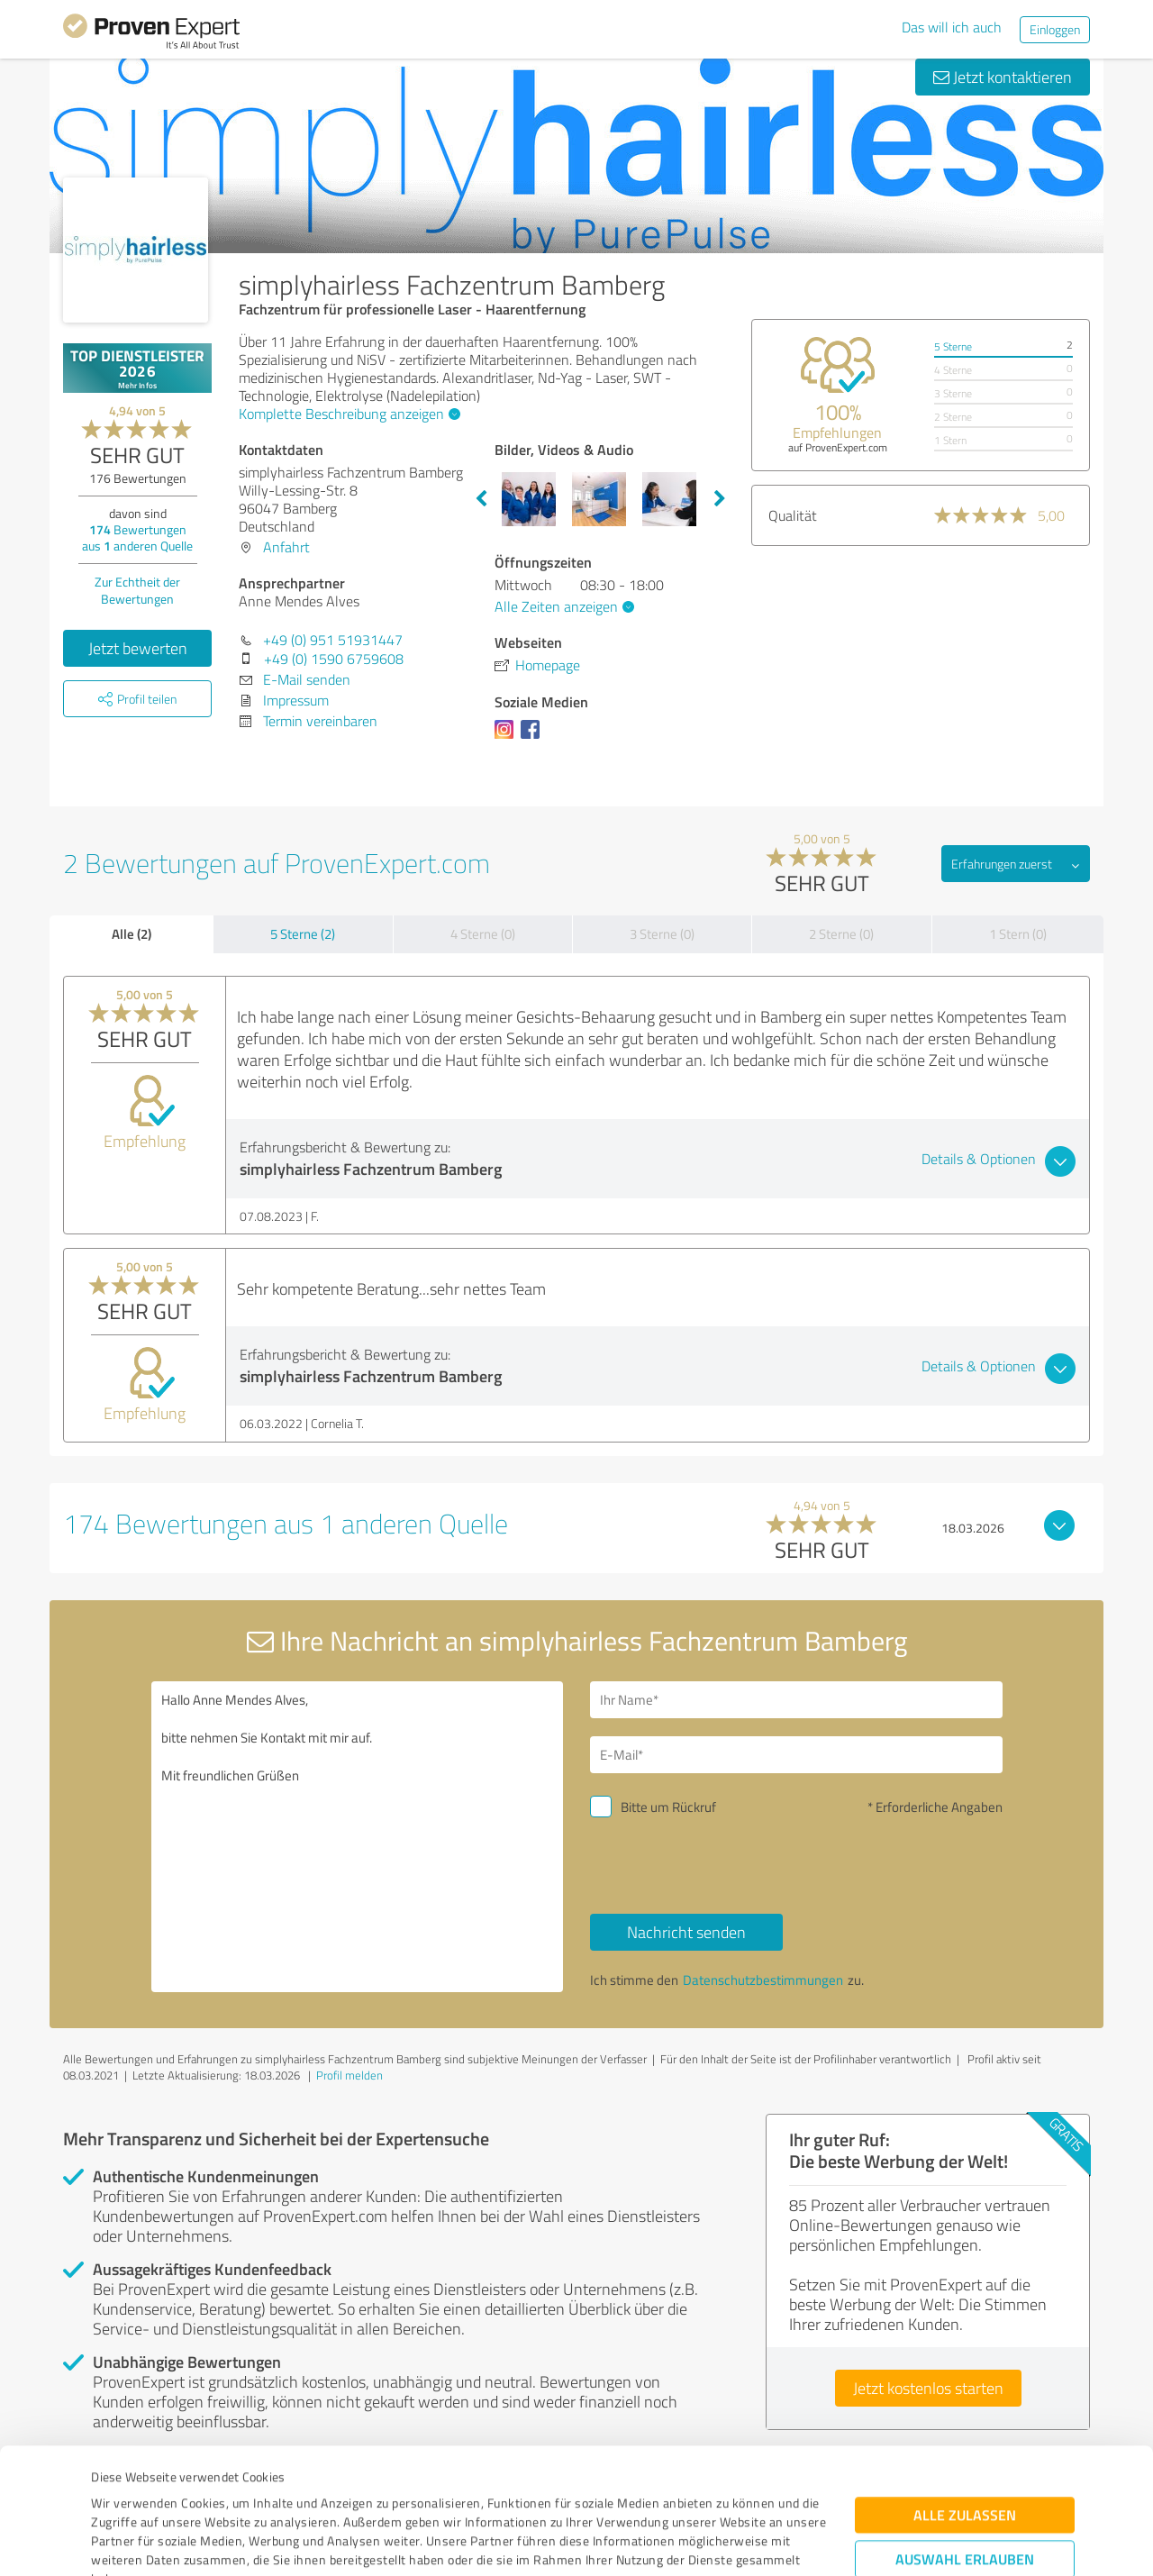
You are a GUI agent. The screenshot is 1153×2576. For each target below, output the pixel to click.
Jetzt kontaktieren (1002, 76)
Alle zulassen (964, 2390)
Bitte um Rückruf (668, 1807)
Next (720, 499)
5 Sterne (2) (302, 933)
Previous (481, 499)
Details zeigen (703, 2542)
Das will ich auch (952, 27)
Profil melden (349, 2075)
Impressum (123, 2491)
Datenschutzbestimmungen (244, 2491)
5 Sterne (953, 346)
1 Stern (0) (1018, 933)
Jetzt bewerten (137, 648)
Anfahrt (286, 547)
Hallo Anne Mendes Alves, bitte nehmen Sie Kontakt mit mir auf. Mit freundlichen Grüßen (357, 1836)
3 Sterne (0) (662, 933)
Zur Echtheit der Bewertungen (137, 590)
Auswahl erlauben (964, 2434)
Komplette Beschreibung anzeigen (347, 413)
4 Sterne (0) (482, 933)
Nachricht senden (686, 1932)
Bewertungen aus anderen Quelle (137, 537)
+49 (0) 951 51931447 (333, 640)
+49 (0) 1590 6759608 (334, 659)
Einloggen (1055, 29)
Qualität (792, 515)
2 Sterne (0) (841, 933)
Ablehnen (965, 2490)
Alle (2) (131, 933)
